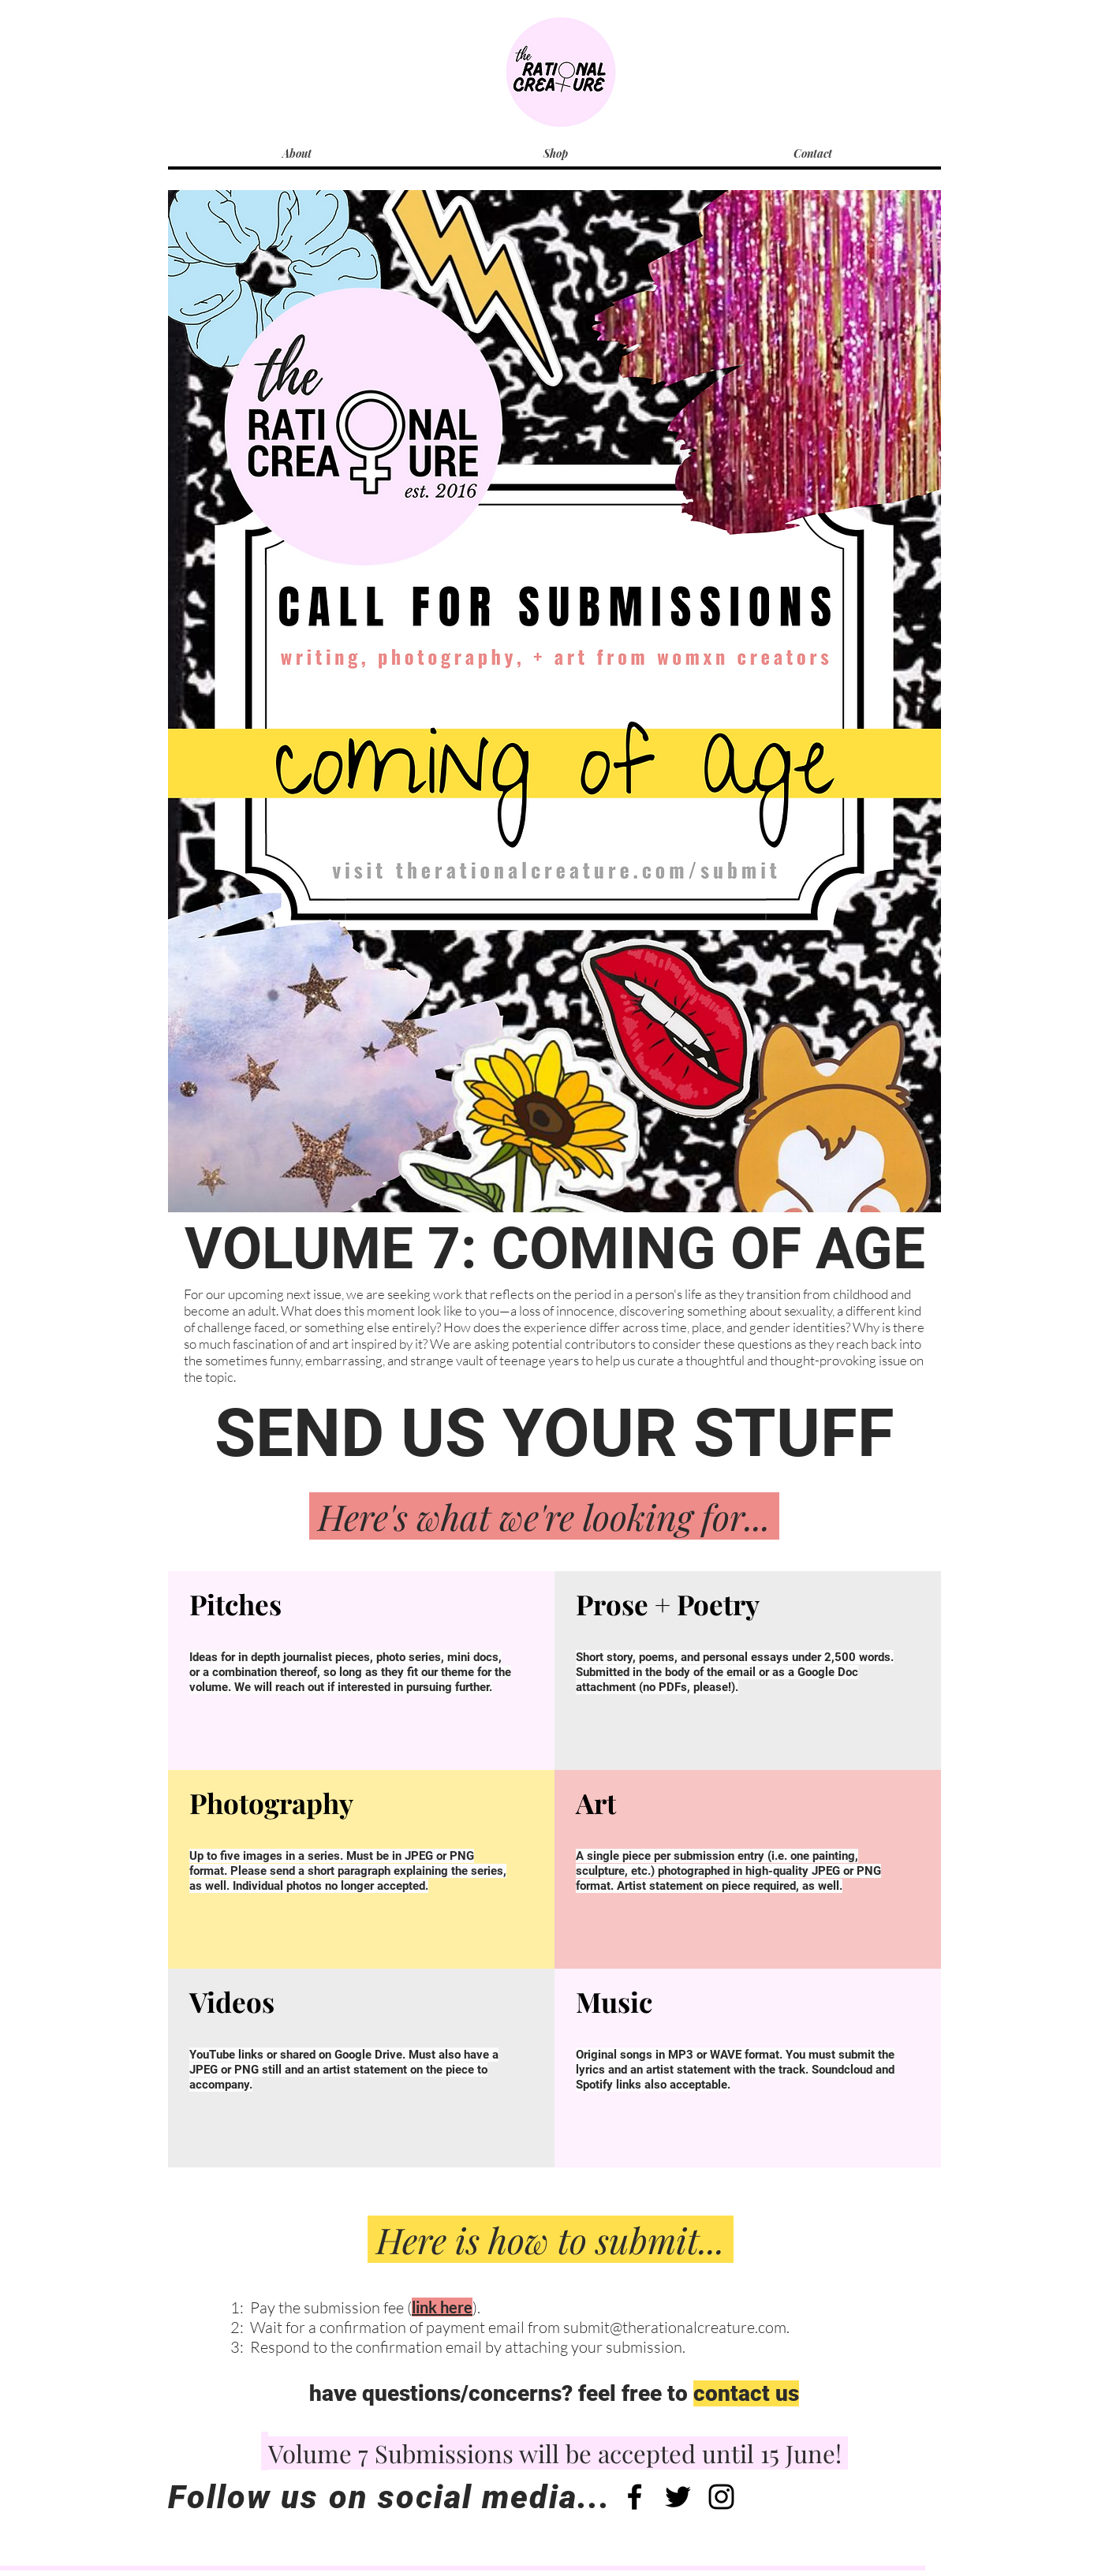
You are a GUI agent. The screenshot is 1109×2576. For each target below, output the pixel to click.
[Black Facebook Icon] (635, 2497)
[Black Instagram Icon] (721, 2497)
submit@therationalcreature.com (674, 2327)
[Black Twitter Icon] (678, 2497)
